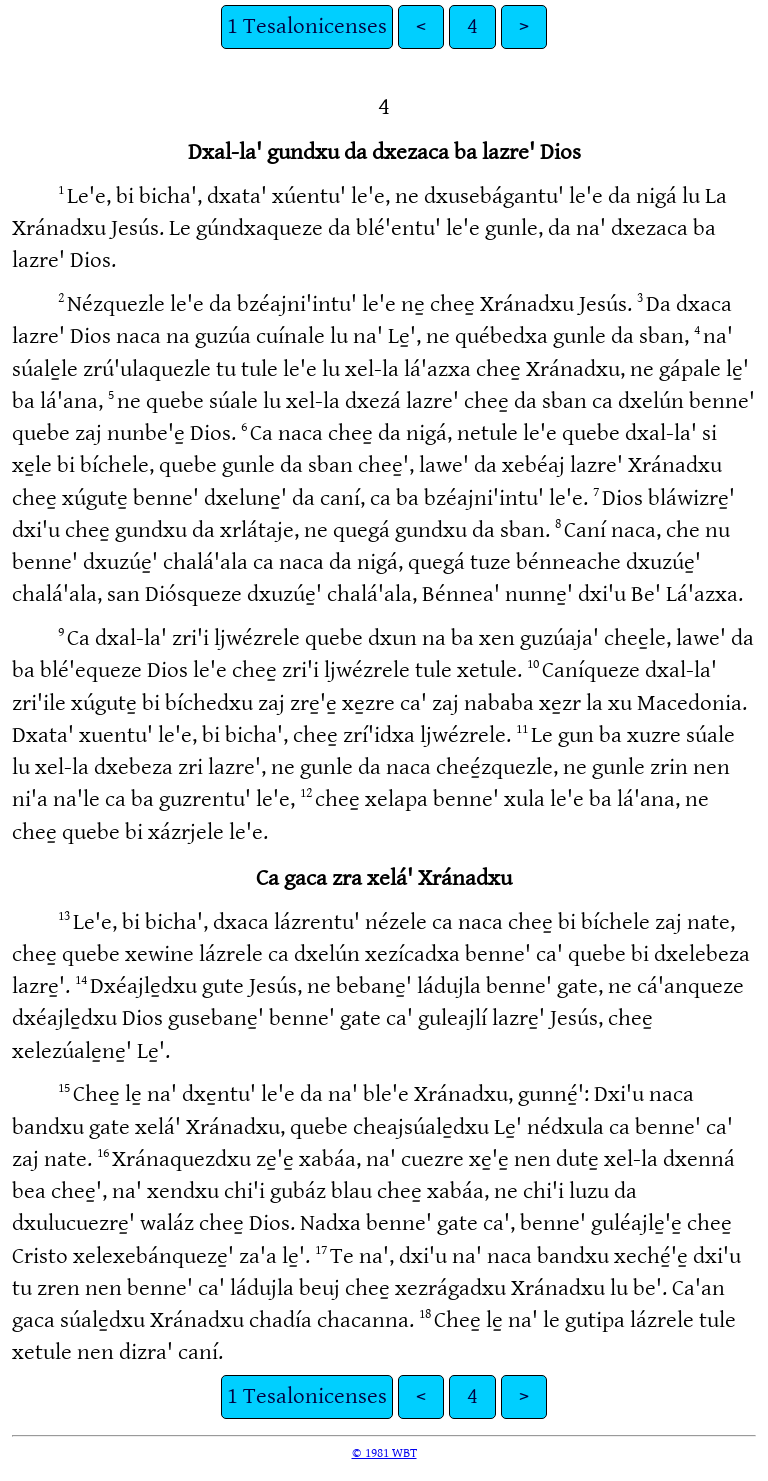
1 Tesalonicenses (307, 26)
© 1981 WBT (384, 1453)
